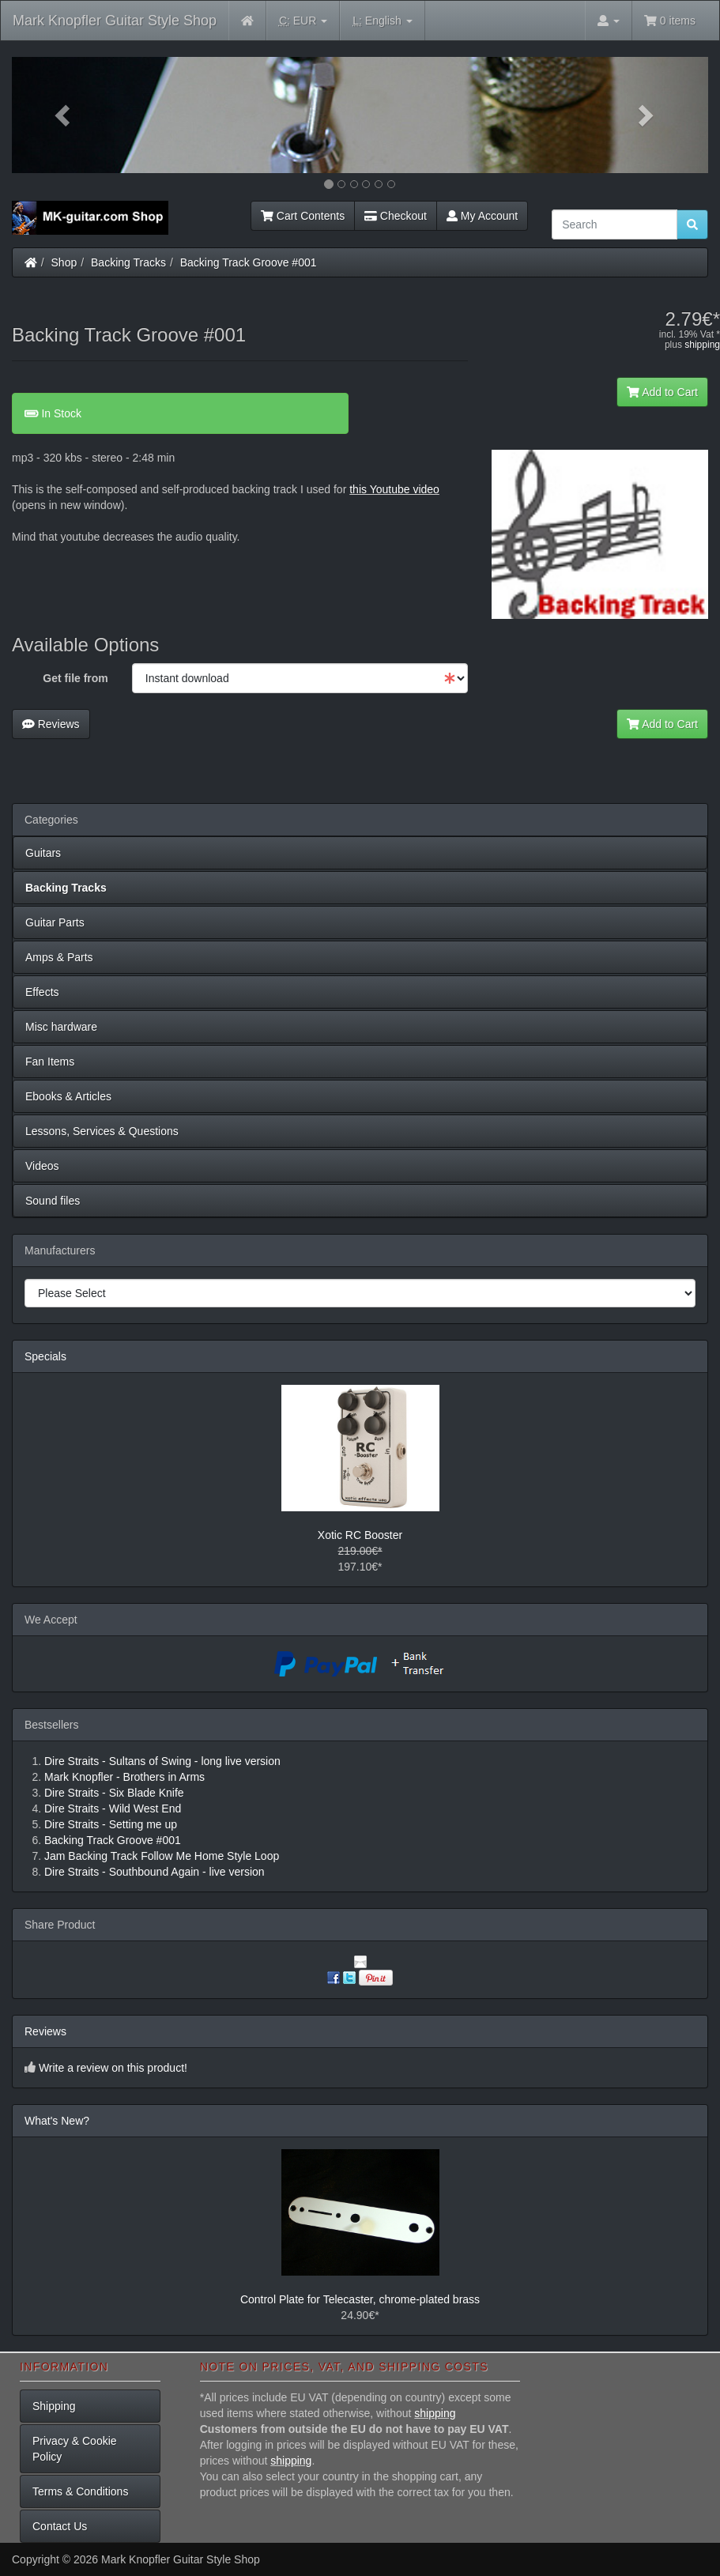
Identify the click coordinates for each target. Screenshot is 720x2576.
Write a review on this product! (113, 2067)
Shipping (54, 2406)
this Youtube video (394, 489)
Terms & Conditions (80, 2491)
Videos (42, 1166)
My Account (482, 215)
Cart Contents (303, 215)
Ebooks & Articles (68, 1096)
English (382, 21)
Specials (45, 1356)
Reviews (51, 724)
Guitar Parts (55, 922)
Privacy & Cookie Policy (74, 2449)
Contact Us (59, 2526)
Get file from (75, 678)
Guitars (43, 853)
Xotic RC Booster (360, 1535)
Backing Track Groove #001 (248, 262)
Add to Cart (662, 392)
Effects (42, 992)
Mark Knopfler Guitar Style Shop (115, 20)
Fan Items (49, 1061)
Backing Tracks (128, 262)
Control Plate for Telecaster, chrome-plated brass (360, 2299)
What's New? (57, 2120)
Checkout (395, 215)
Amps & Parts (59, 957)
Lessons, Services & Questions (102, 1131)
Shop (64, 262)
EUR (303, 21)
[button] (64, 115)
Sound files (52, 1200)
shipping (702, 344)
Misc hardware (61, 1026)
